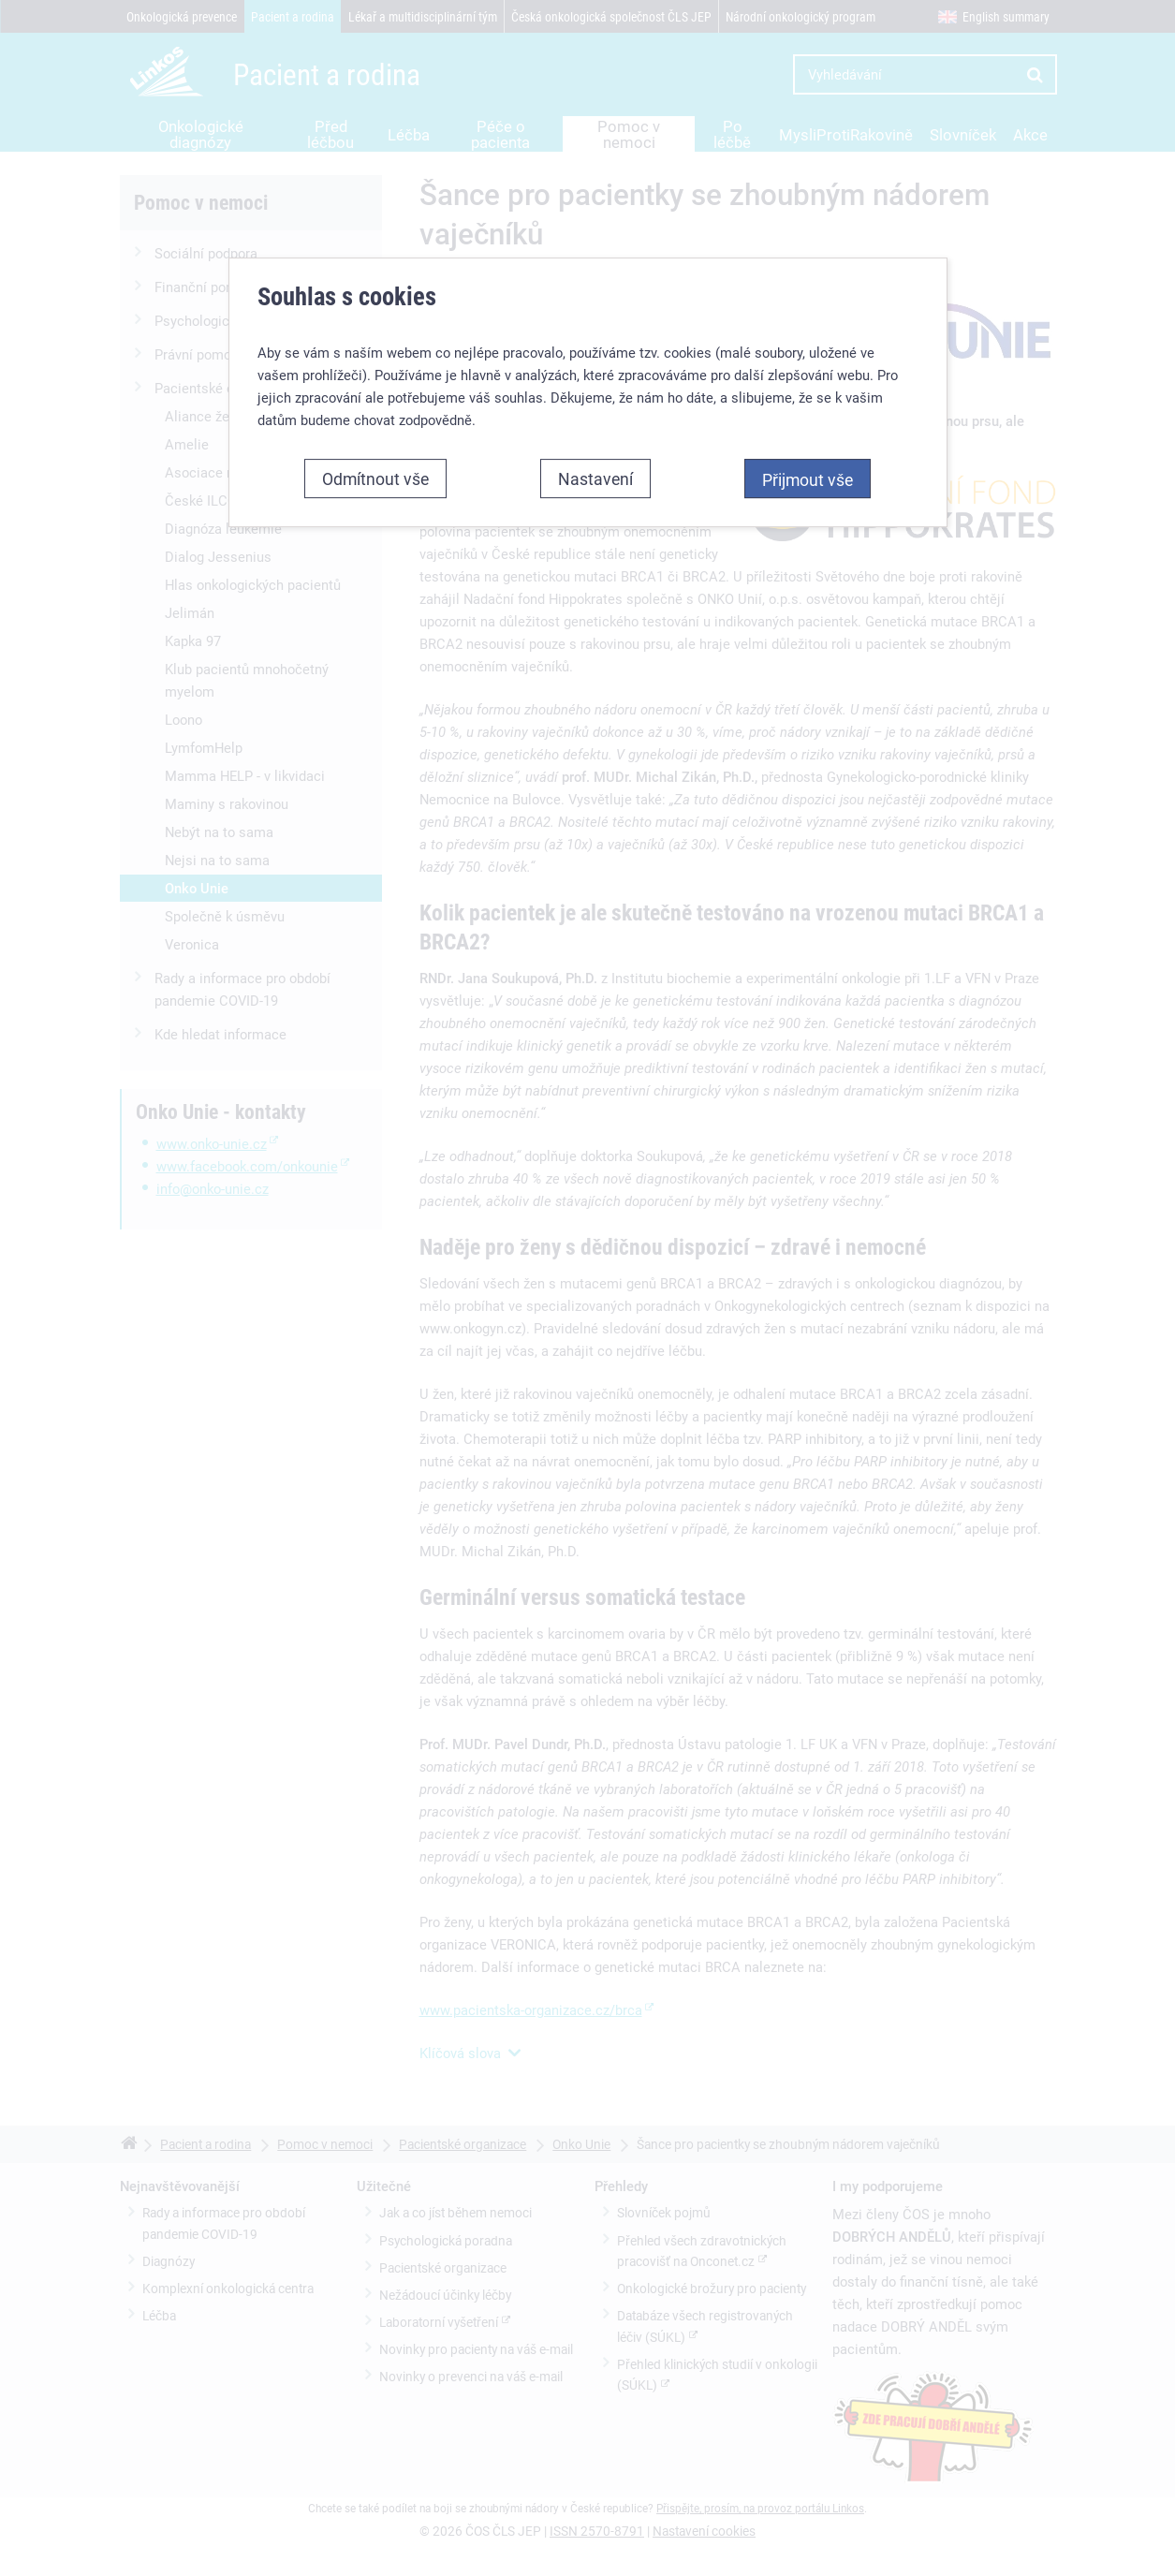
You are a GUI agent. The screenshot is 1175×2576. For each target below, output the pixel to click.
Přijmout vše (807, 449)
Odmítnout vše (375, 448)
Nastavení (595, 448)
